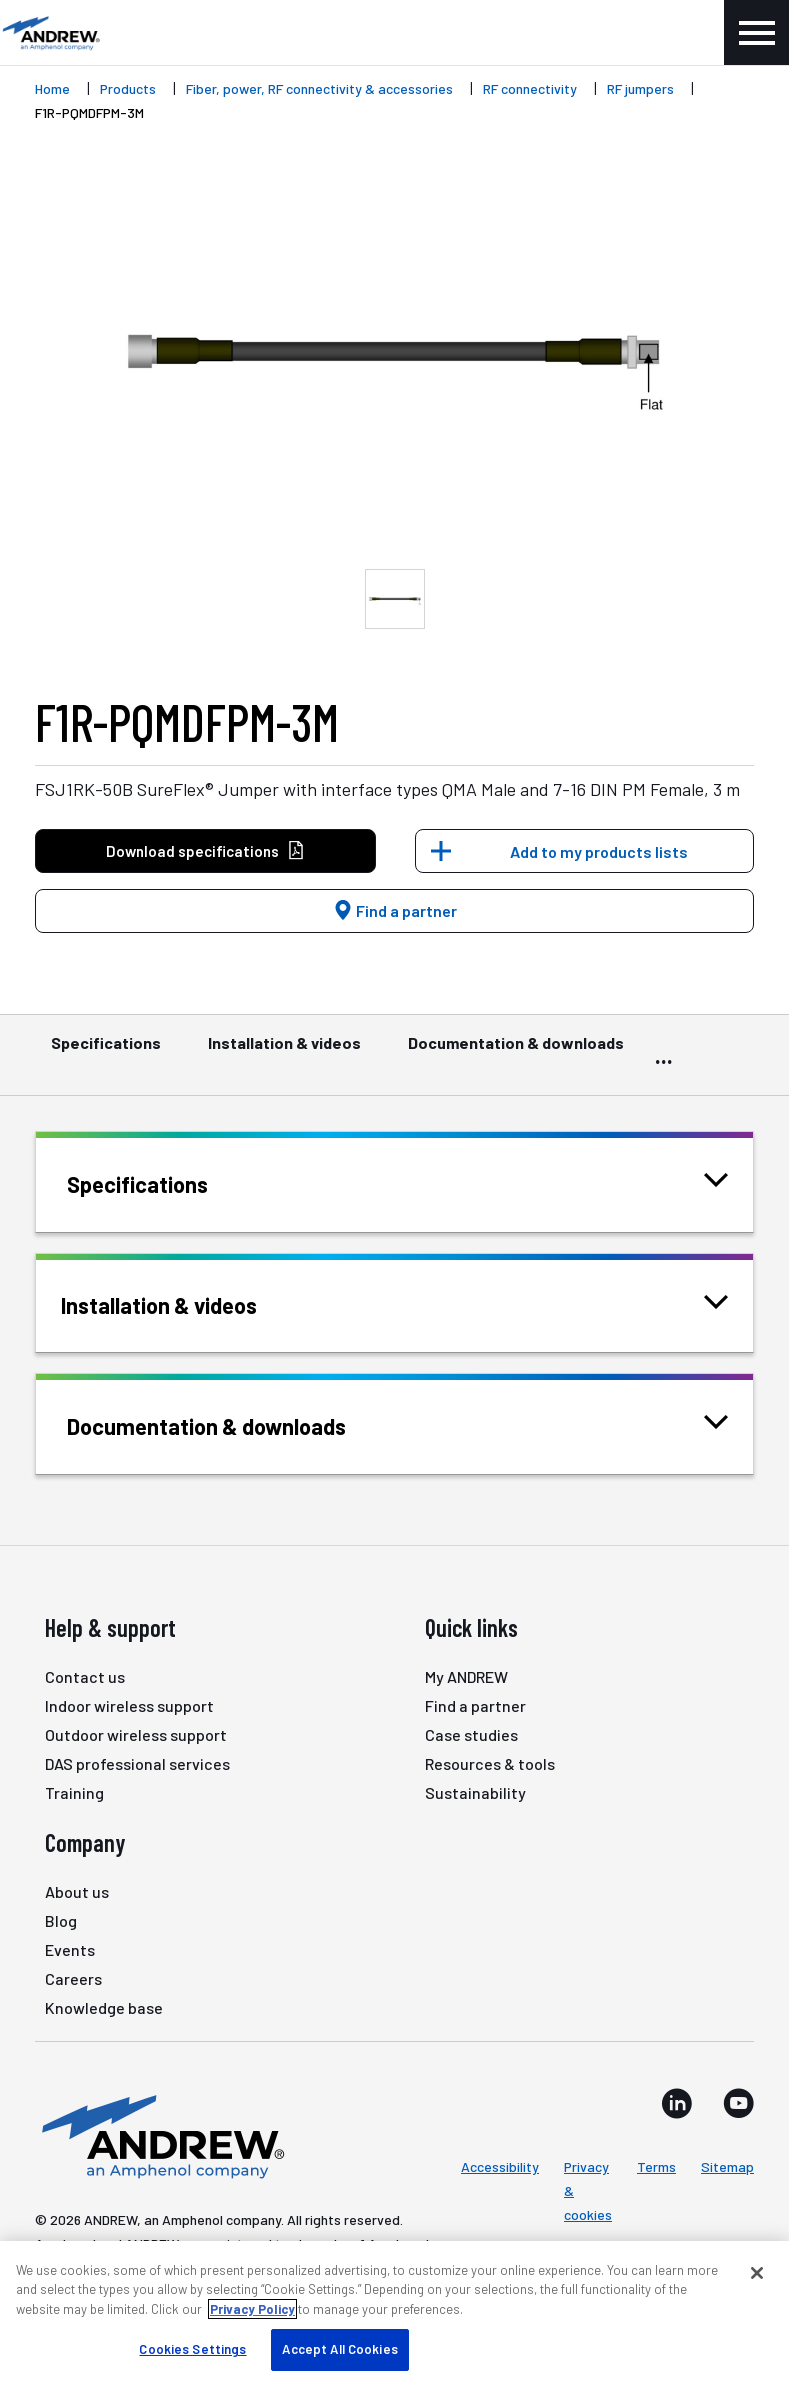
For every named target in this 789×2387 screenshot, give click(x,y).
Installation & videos (284, 1052)
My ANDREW (466, 1676)
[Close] (757, 2273)
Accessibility (500, 2166)
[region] (394, 2314)
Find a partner (395, 910)
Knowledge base (104, 2007)
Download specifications (205, 851)
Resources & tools (490, 1763)
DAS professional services (137, 1763)
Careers (73, 1978)
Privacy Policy (252, 2309)
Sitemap (727, 2166)
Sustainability (475, 1792)
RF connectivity (530, 88)
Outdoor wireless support (136, 1734)
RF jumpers (640, 88)
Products (128, 88)
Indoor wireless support (129, 1705)
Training (74, 1792)
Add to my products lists (599, 851)
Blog (61, 1920)
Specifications (106, 1052)
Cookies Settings (192, 2349)
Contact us (85, 1676)
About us (77, 1891)
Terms (656, 2166)
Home (52, 88)
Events (70, 1949)
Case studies (471, 1734)
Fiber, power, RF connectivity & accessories (319, 88)
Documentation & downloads (516, 1052)
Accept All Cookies (339, 2349)
